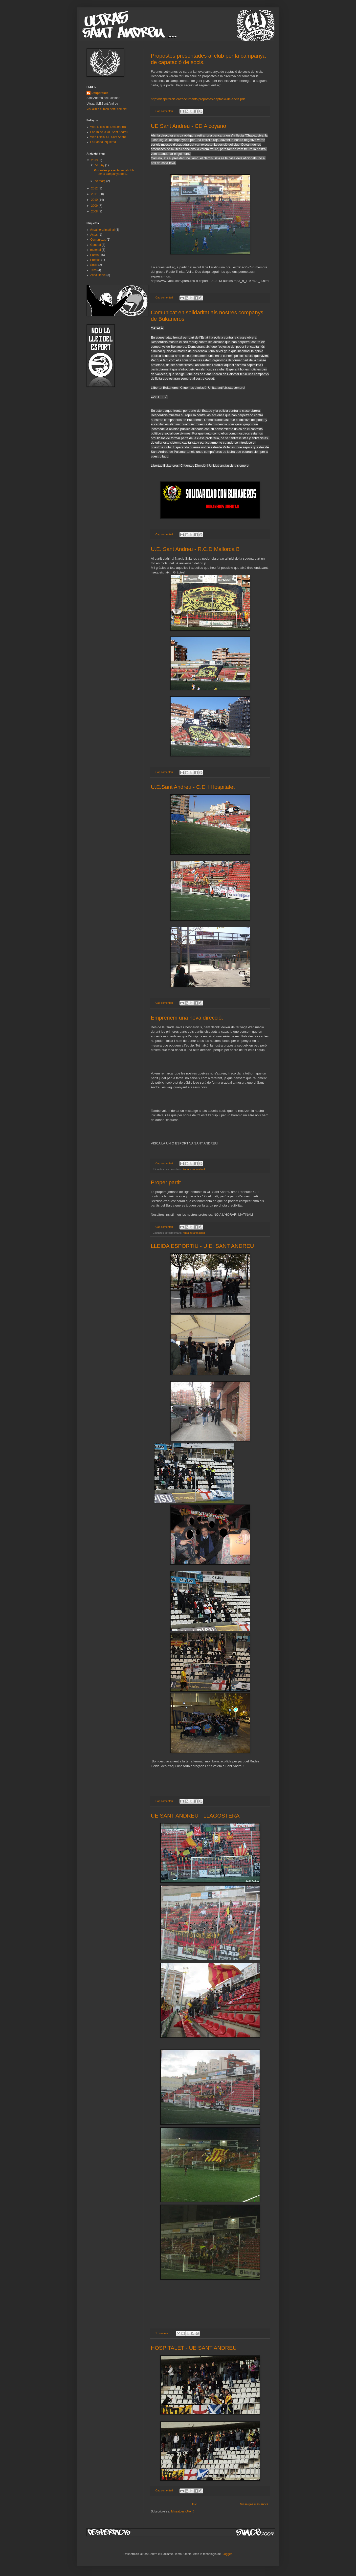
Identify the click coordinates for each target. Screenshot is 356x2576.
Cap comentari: (165, 111)
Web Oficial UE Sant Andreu (109, 137)
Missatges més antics (254, 2504)
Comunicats (98, 239)
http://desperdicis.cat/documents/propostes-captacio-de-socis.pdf (198, 99)
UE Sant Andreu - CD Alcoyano (188, 126)
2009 (95, 205)
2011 (95, 194)
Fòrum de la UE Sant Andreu (109, 132)
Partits (94, 255)
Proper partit (166, 1182)
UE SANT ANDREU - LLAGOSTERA (195, 1816)
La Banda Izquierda (103, 142)
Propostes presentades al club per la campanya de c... (114, 172)
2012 (95, 188)
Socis (93, 265)
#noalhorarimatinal (194, 1169)
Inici (194, 2504)
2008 (95, 211)
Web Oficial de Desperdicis (108, 127)
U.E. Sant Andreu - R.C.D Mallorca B (195, 549)
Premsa (95, 260)
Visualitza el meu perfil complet (107, 109)
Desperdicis (99, 93)
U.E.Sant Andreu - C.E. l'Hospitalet (193, 787)
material (95, 249)
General (95, 245)
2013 (95, 160)
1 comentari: (163, 2333)
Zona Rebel (98, 275)
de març (100, 181)
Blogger (227, 2554)
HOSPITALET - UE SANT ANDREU (194, 2348)
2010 (95, 200)
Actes (94, 234)
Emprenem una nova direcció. (187, 1018)
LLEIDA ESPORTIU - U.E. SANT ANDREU (202, 1246)
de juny (100, 165)
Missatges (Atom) (182, 2511)
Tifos (93, 270)
